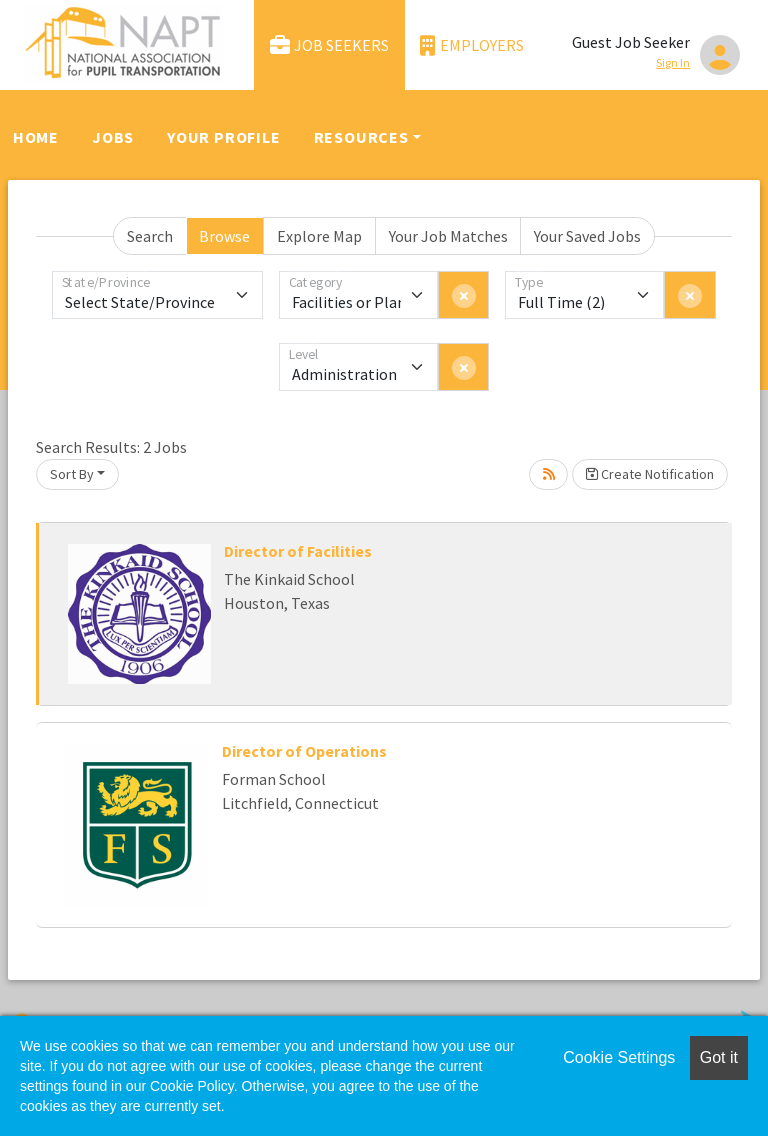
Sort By (72, 474)
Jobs (113, 137)
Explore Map (319, 236)
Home (36, 137)
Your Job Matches (448, 236)
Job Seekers (330, 45)
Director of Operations (304, 751)
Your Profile (224, 137)
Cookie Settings (619, 1057)
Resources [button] (361, 137)
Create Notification (650, 474)
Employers (472, 45)
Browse (224, 236)
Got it (719, 1057)
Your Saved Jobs (587, 236)
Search (150, 236)
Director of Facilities (298, 551)
